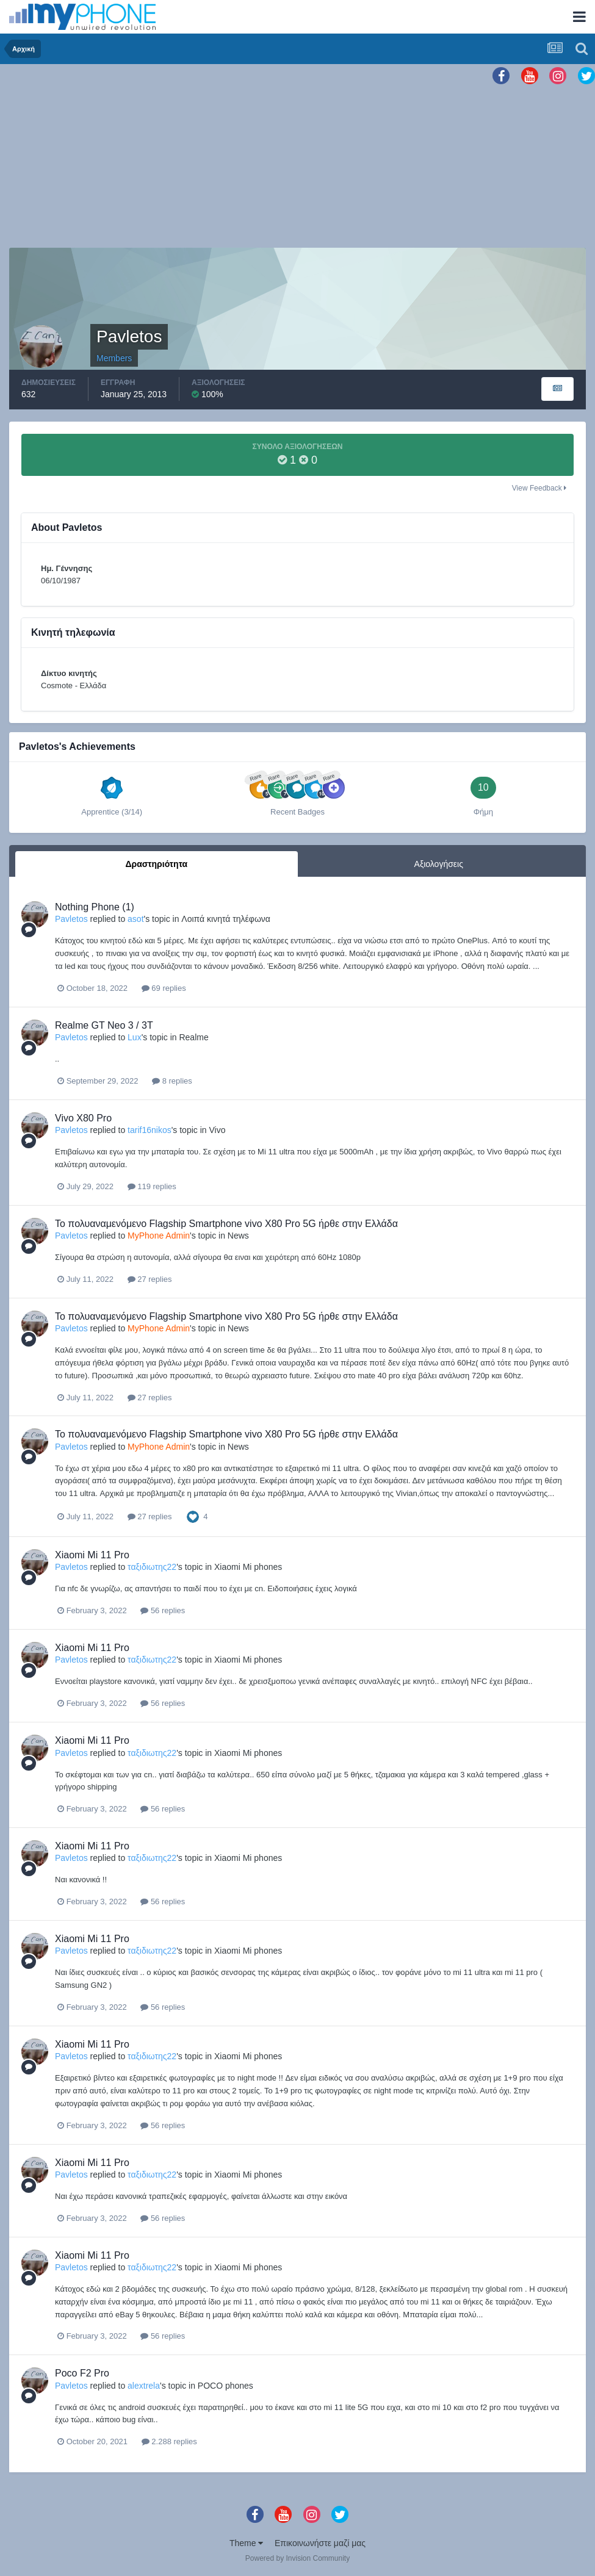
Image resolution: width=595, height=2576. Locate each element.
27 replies (150, 1279)
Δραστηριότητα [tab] (156, 864)
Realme (193, 1037)
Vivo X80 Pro (83, 1118)
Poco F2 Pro (82, 2373)
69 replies (164, 988)
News (238, 1235)
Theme (246, 2543)
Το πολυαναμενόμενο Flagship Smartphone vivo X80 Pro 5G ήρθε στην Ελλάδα (226, 1223)
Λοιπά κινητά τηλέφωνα (225, 919)
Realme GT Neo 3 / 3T (104, 1025)
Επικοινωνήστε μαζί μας (320, 2543)
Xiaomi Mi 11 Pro (92, 1555)
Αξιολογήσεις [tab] (438, 864)
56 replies (162, 1610)
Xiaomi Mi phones (248, 1567)
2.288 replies (169, 2441)
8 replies (172, 1080)
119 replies (152, 1186)
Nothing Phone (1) (94, 907)
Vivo (217, 1130)
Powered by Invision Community (297, 2558)
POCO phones (225, 2386)
